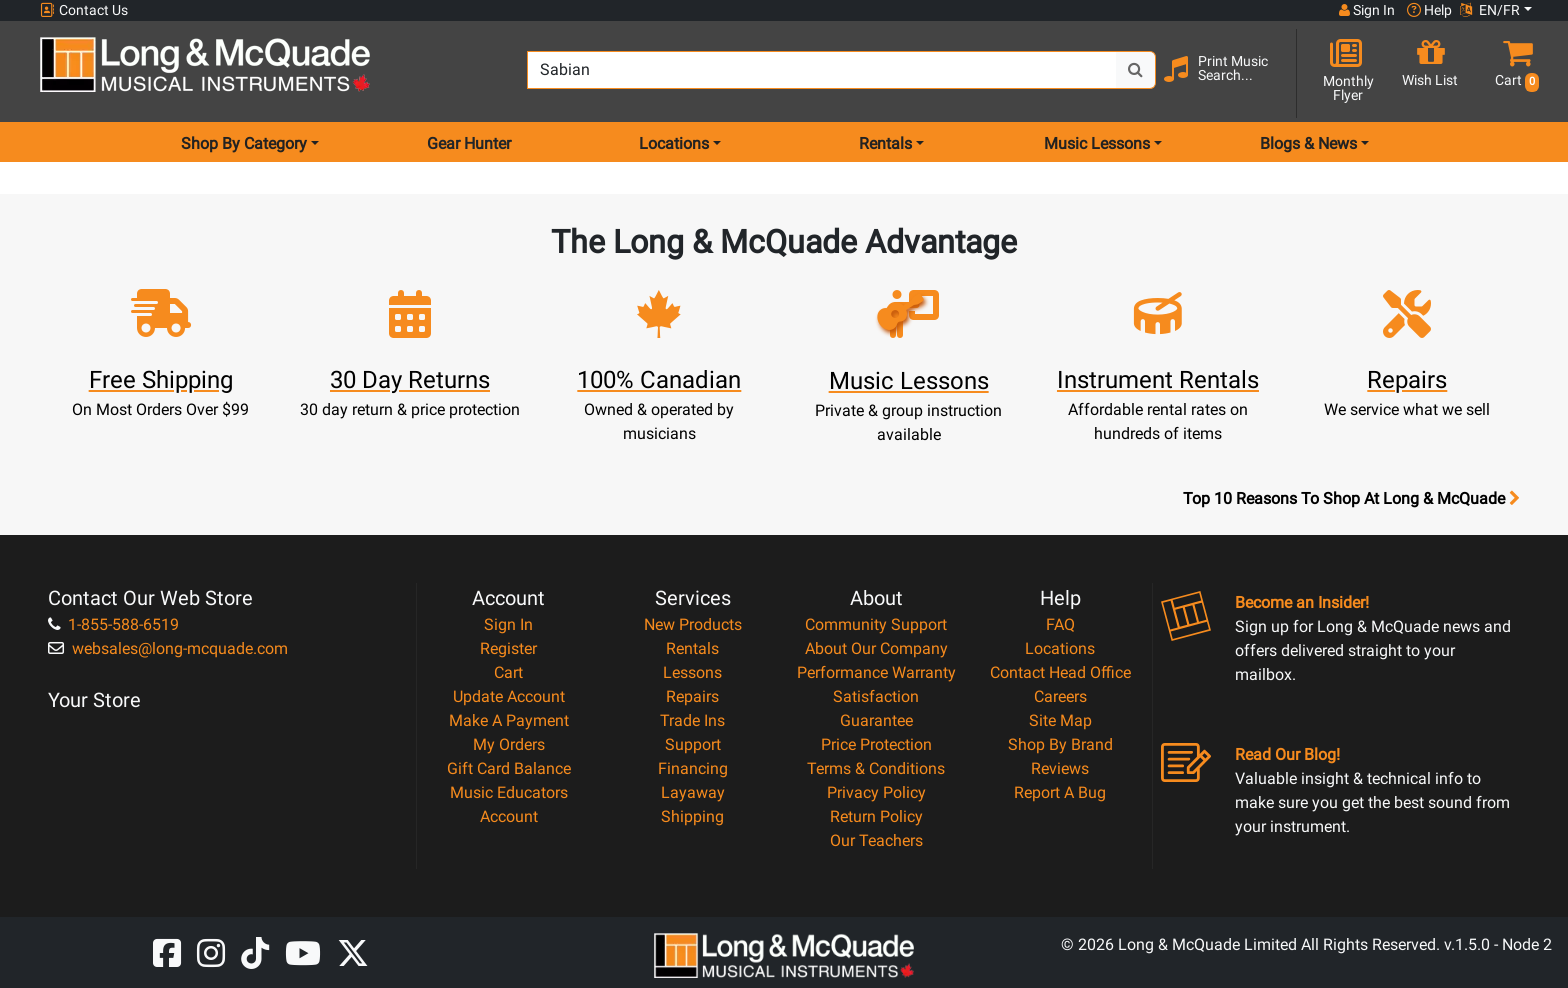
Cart (508, 672)
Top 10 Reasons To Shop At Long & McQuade (1351, 499)
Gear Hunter (469, 143)
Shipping (692, 816)
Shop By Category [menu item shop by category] (244, 143)
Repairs (692, 696)
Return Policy (876, 816)
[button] (1513, 72)
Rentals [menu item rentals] (885, 143)
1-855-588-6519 (113, 624)
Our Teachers (876, 840)
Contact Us (84, 10)
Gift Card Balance (509, 768)
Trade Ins (692, 720)
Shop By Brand (1060, 744)
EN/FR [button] (1490, 10)
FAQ (1060, 624)
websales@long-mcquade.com (168, 648)
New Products (693, 624)
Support (693, 744)
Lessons (692, 672)
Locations (1060, 648)
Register (508, 648)
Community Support (876, 624)
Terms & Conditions (876, 768)
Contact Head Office (1060, 672)
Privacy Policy (876, 792)
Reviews (1060, 768)
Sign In (508, 624)
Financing (693, 768)
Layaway (693, 792)
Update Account (509, 696)
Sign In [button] (1367, 10)
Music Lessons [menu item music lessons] (1097, 143)
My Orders (509, 744)
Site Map (1060, 720)
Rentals (692, 648)
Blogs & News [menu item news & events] (1308, 143)
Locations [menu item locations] (674, 143)
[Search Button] (1136, 70)
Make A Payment (509, 720)
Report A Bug (1060, 792)
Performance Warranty (876, 672)
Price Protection (876, 744)
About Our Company (876, 648)
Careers (1060, 696)
